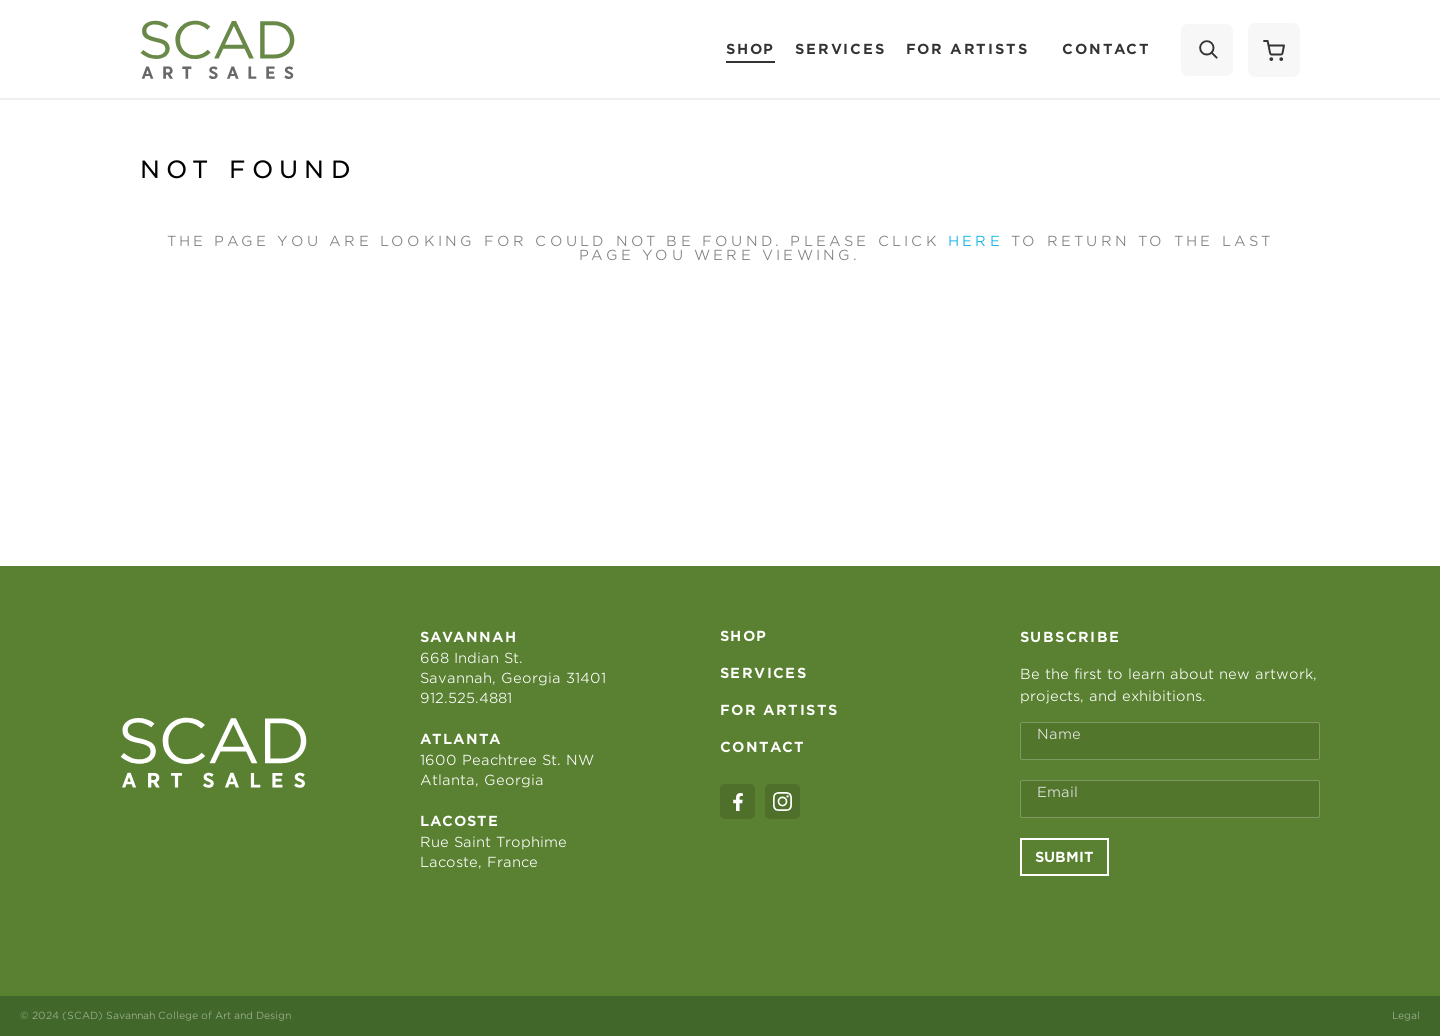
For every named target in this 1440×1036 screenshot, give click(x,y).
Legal (1406, 1015)
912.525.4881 (466, 698)
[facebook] (737, 801)
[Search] (1207, 50)
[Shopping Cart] (1274, 50)
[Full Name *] (1170, 741)
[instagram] (782, 801)
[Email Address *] (1170, 799)
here (975, 241)
